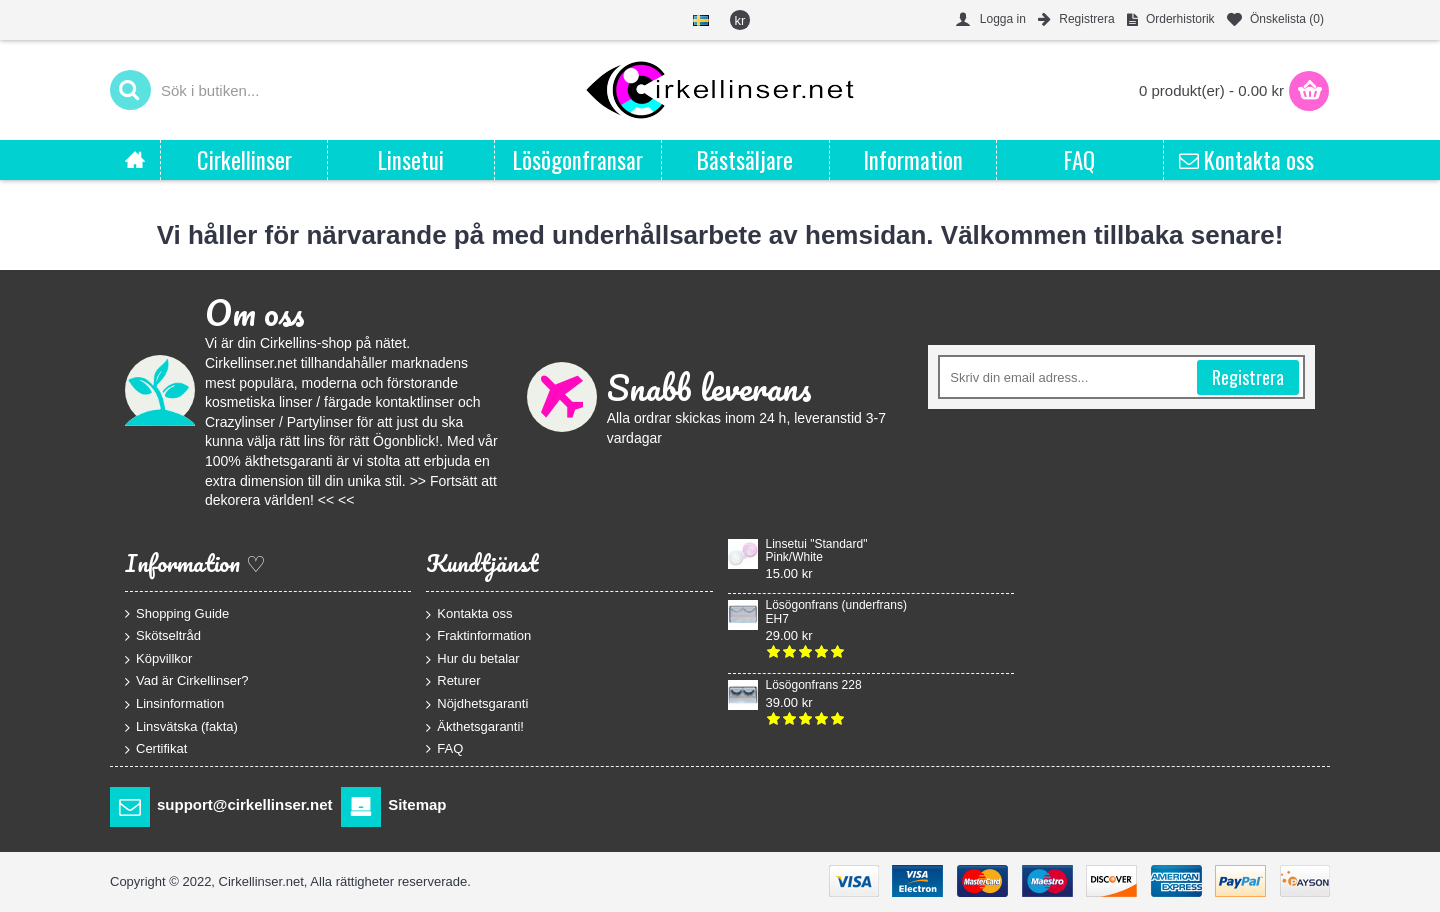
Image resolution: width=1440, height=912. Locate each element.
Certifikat (156, 749)
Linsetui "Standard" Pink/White (817, 551)
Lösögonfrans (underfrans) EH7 (836, 612)
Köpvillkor (158, 658)
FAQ (444, 749)
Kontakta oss (469, 613)
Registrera (1248, 377)
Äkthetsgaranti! (475, 726)
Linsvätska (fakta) (181, 726)
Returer (453, 681)
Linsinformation (174, 704)
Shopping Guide (177, 613)
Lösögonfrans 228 (814, 685)
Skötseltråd (163, 636)
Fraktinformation (478, 636)
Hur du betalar (472, 658)
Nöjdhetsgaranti (477, 704)
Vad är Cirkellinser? (186, 681)
